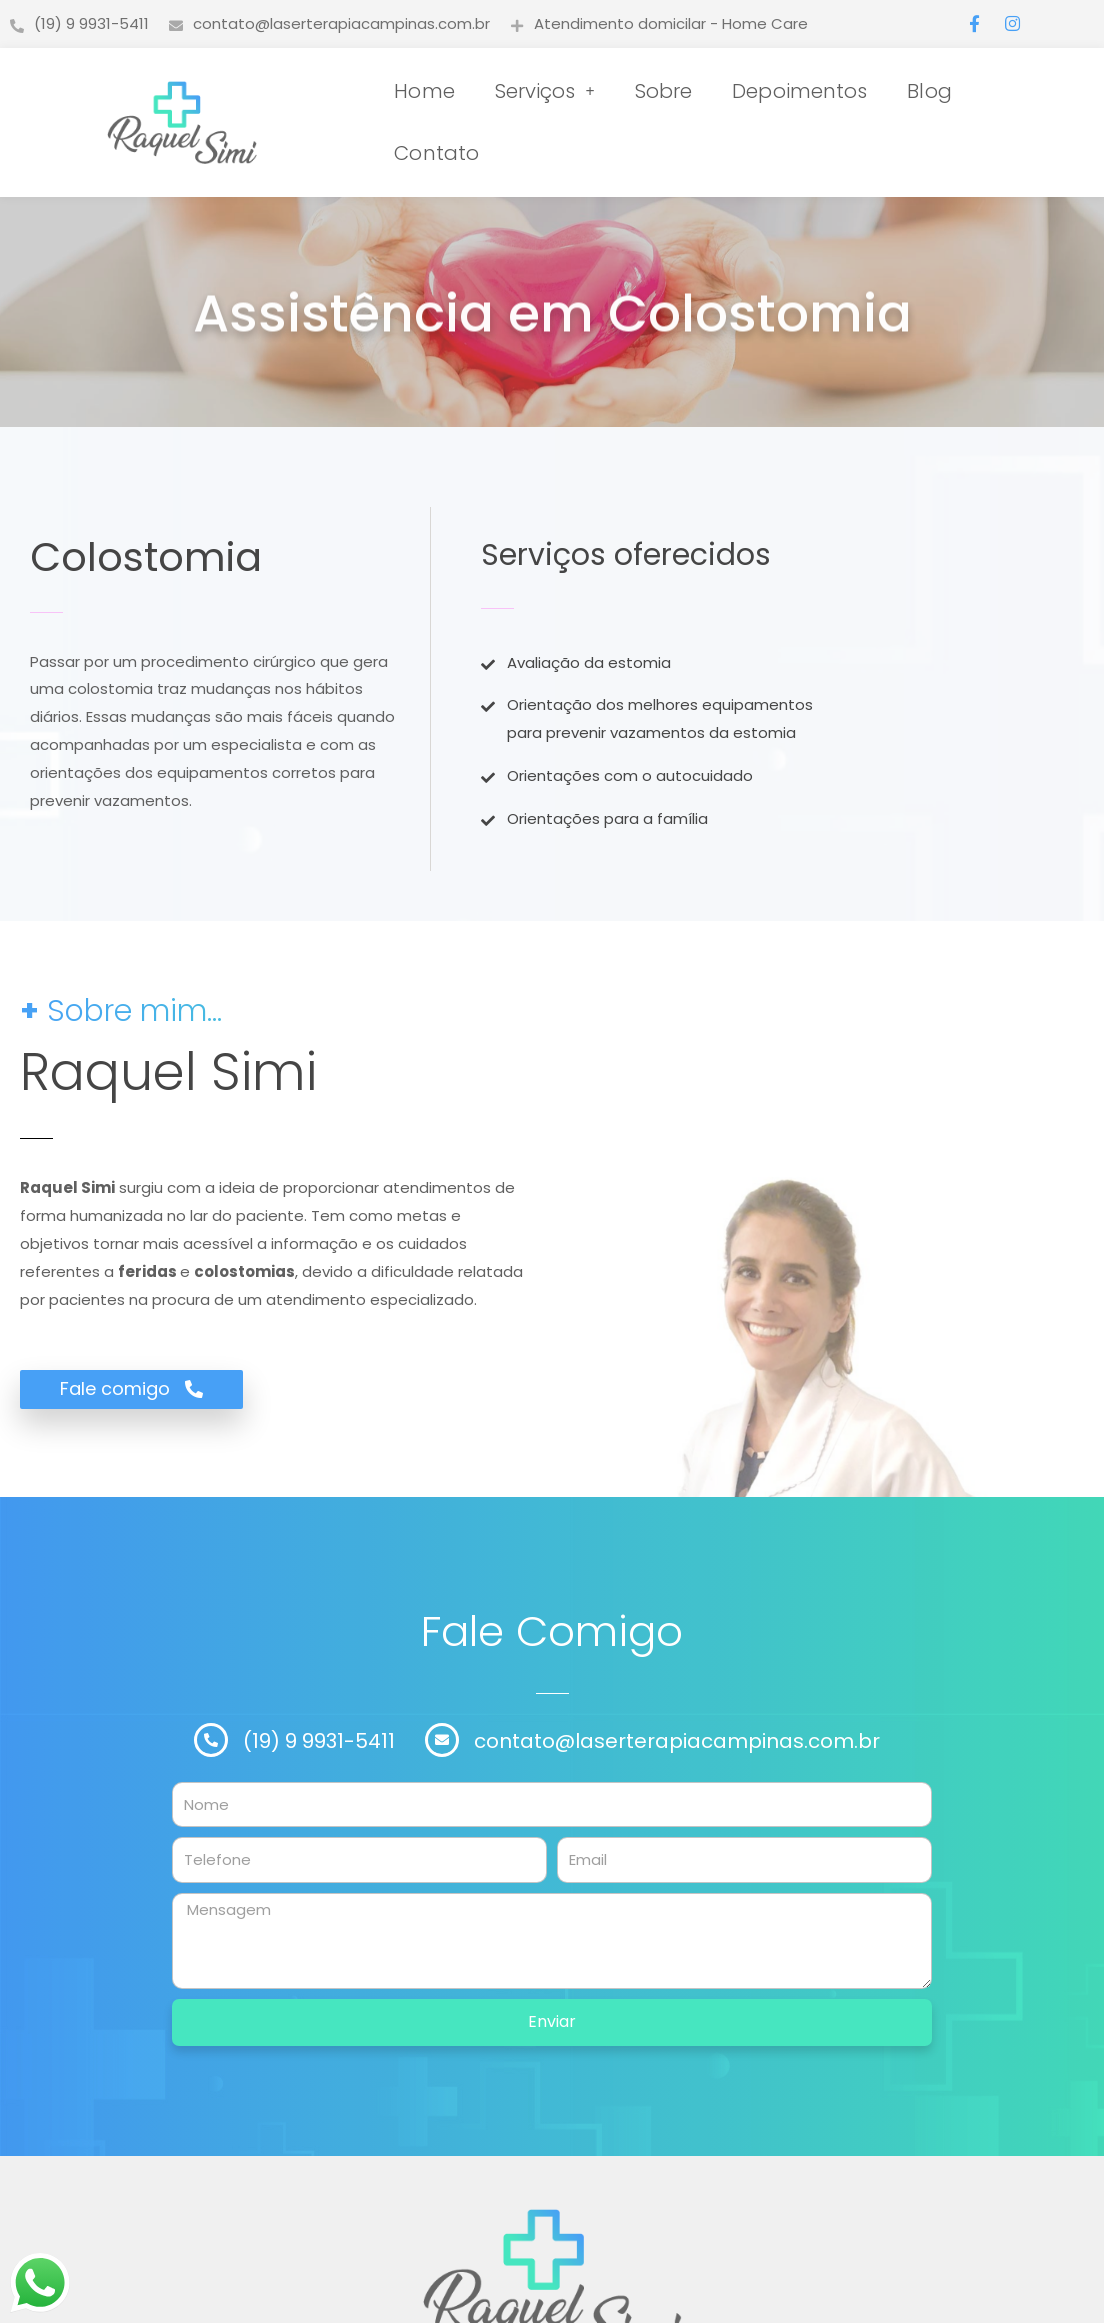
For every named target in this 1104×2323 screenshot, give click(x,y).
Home (424, 91)
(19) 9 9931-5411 (319, 1741)
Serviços (545, 91)
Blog (929, 91)
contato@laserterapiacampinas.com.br (677, 1741)
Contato (436, 153)
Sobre (664, 91)
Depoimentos (799, 91)
